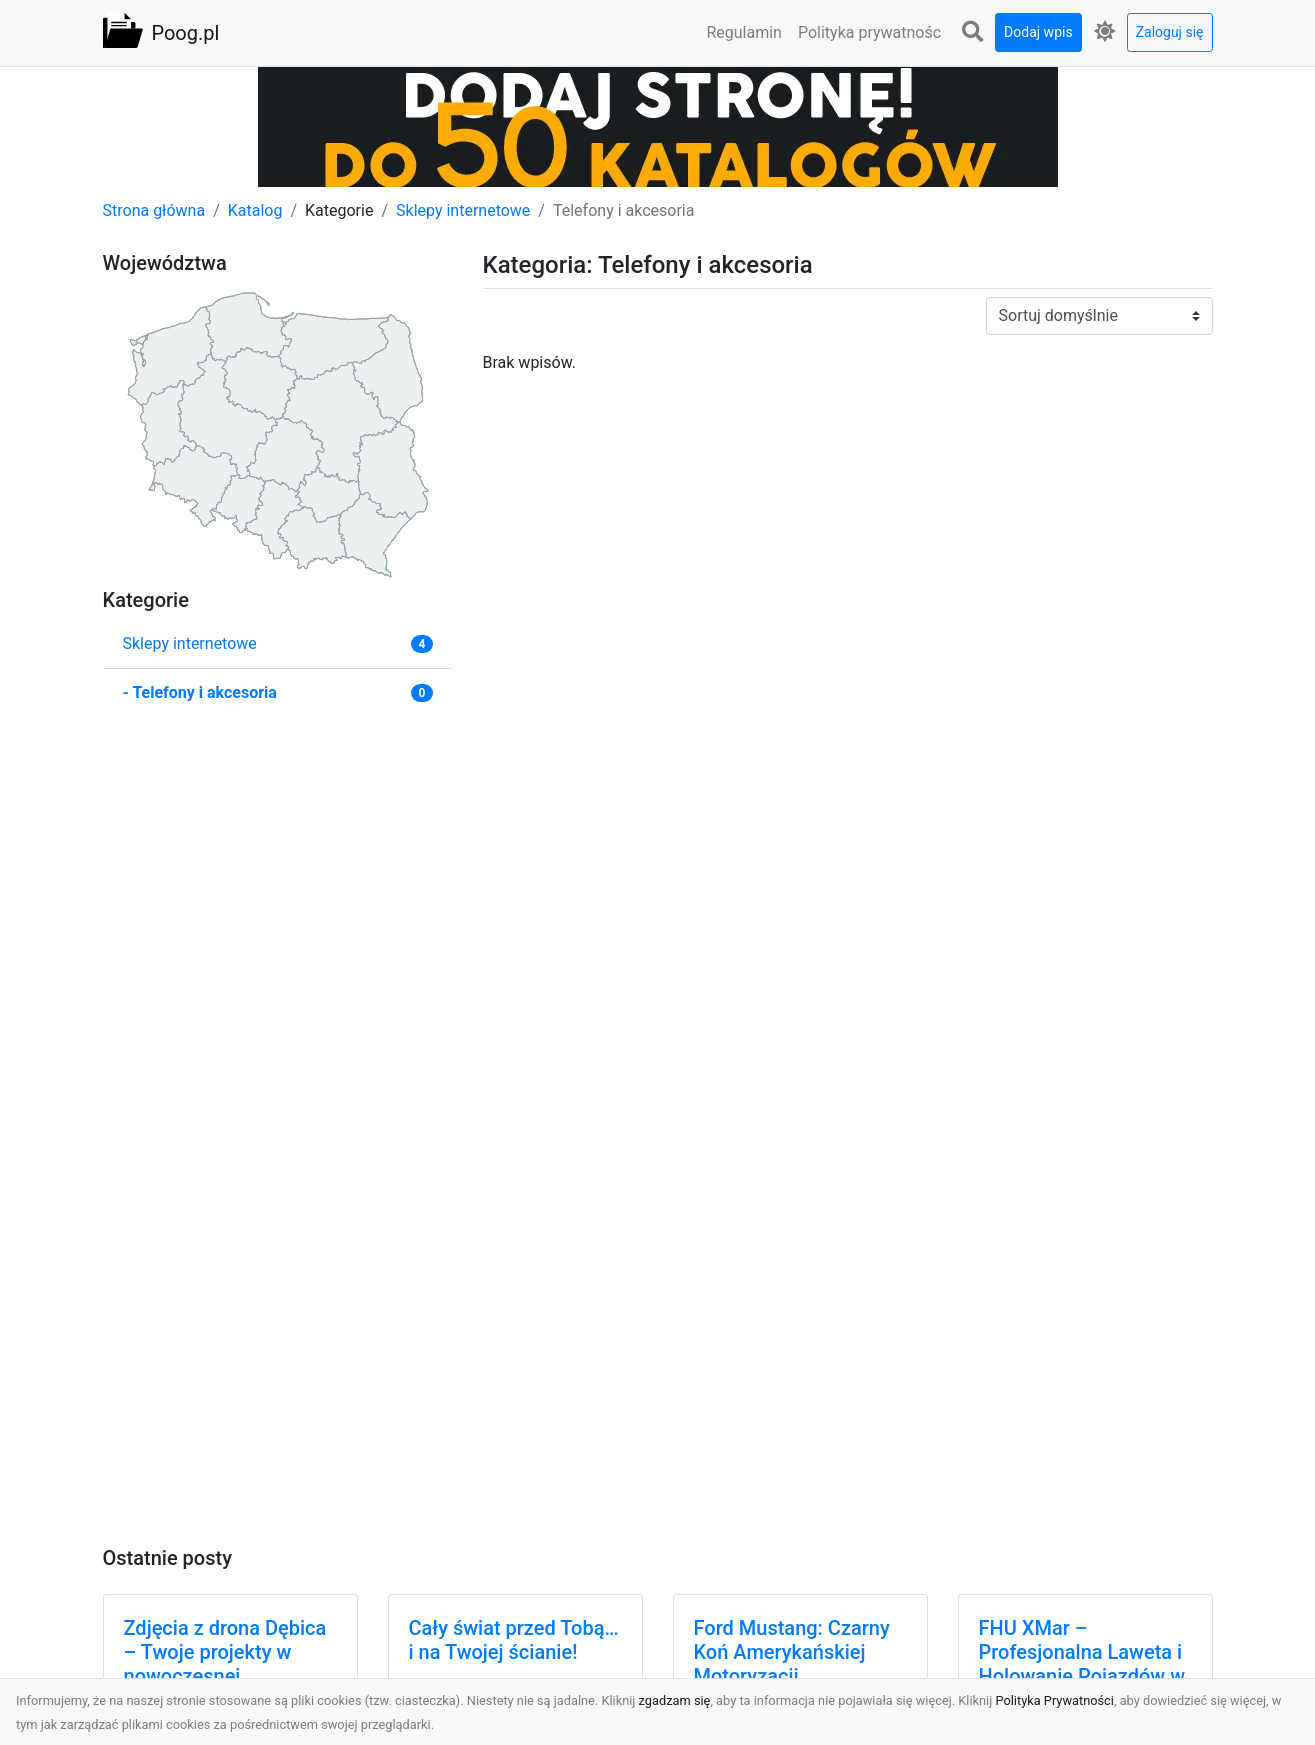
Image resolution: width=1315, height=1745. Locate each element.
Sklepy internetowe (463, 210)
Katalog (255, 210)
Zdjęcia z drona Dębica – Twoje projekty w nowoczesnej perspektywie (225, 1664)
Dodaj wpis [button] (1038, 32)
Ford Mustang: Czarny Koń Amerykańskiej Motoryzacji (792, 1652)
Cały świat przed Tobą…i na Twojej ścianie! (514, 1640)
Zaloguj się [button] (1170, 32)
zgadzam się (675, 1700)
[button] (972, 32)
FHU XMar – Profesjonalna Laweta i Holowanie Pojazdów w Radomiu (1082, 1664)
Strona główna (154, 210)
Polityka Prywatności (1054, 1700)
